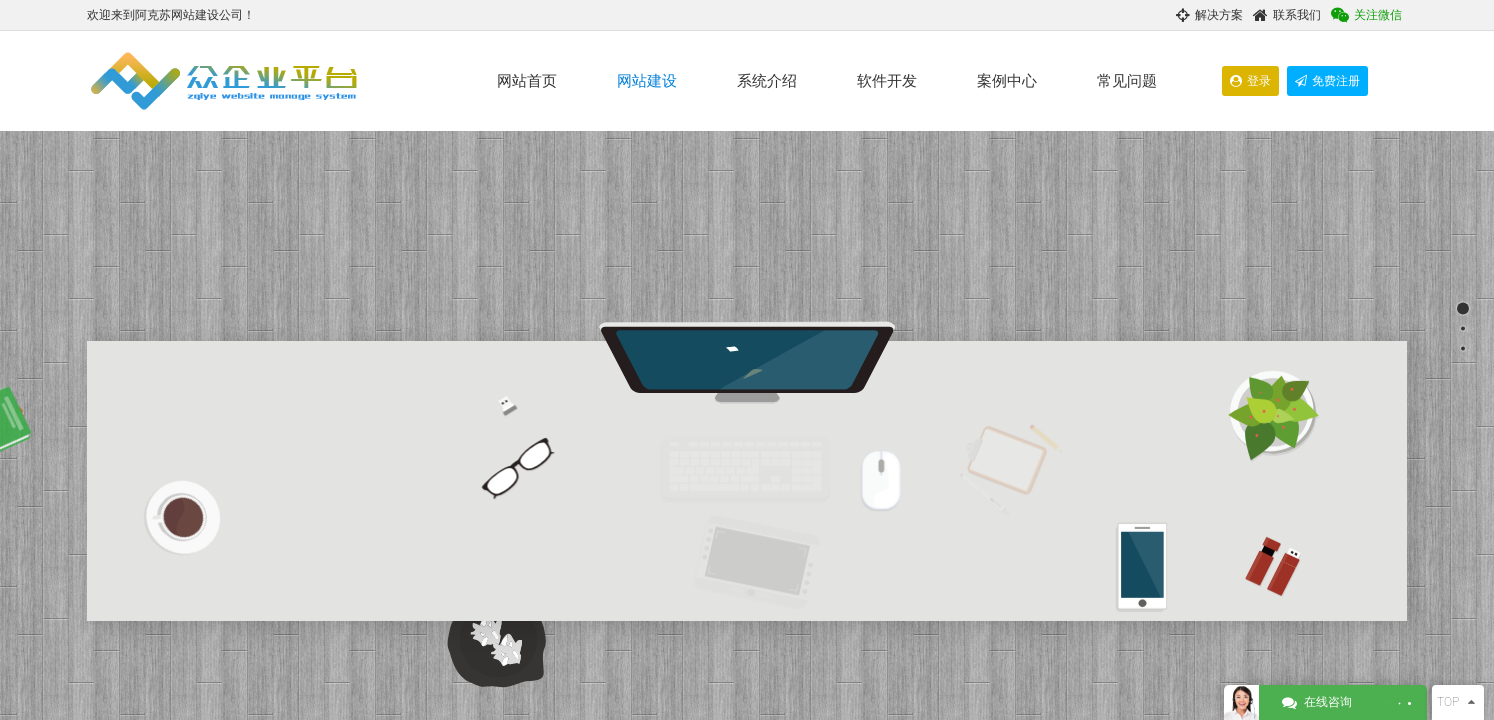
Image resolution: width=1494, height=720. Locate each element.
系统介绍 (767, 81)
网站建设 (647, 81)
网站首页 (527, 81)
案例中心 (1007, 81)
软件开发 (887, 81)
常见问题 (1127, 81)
